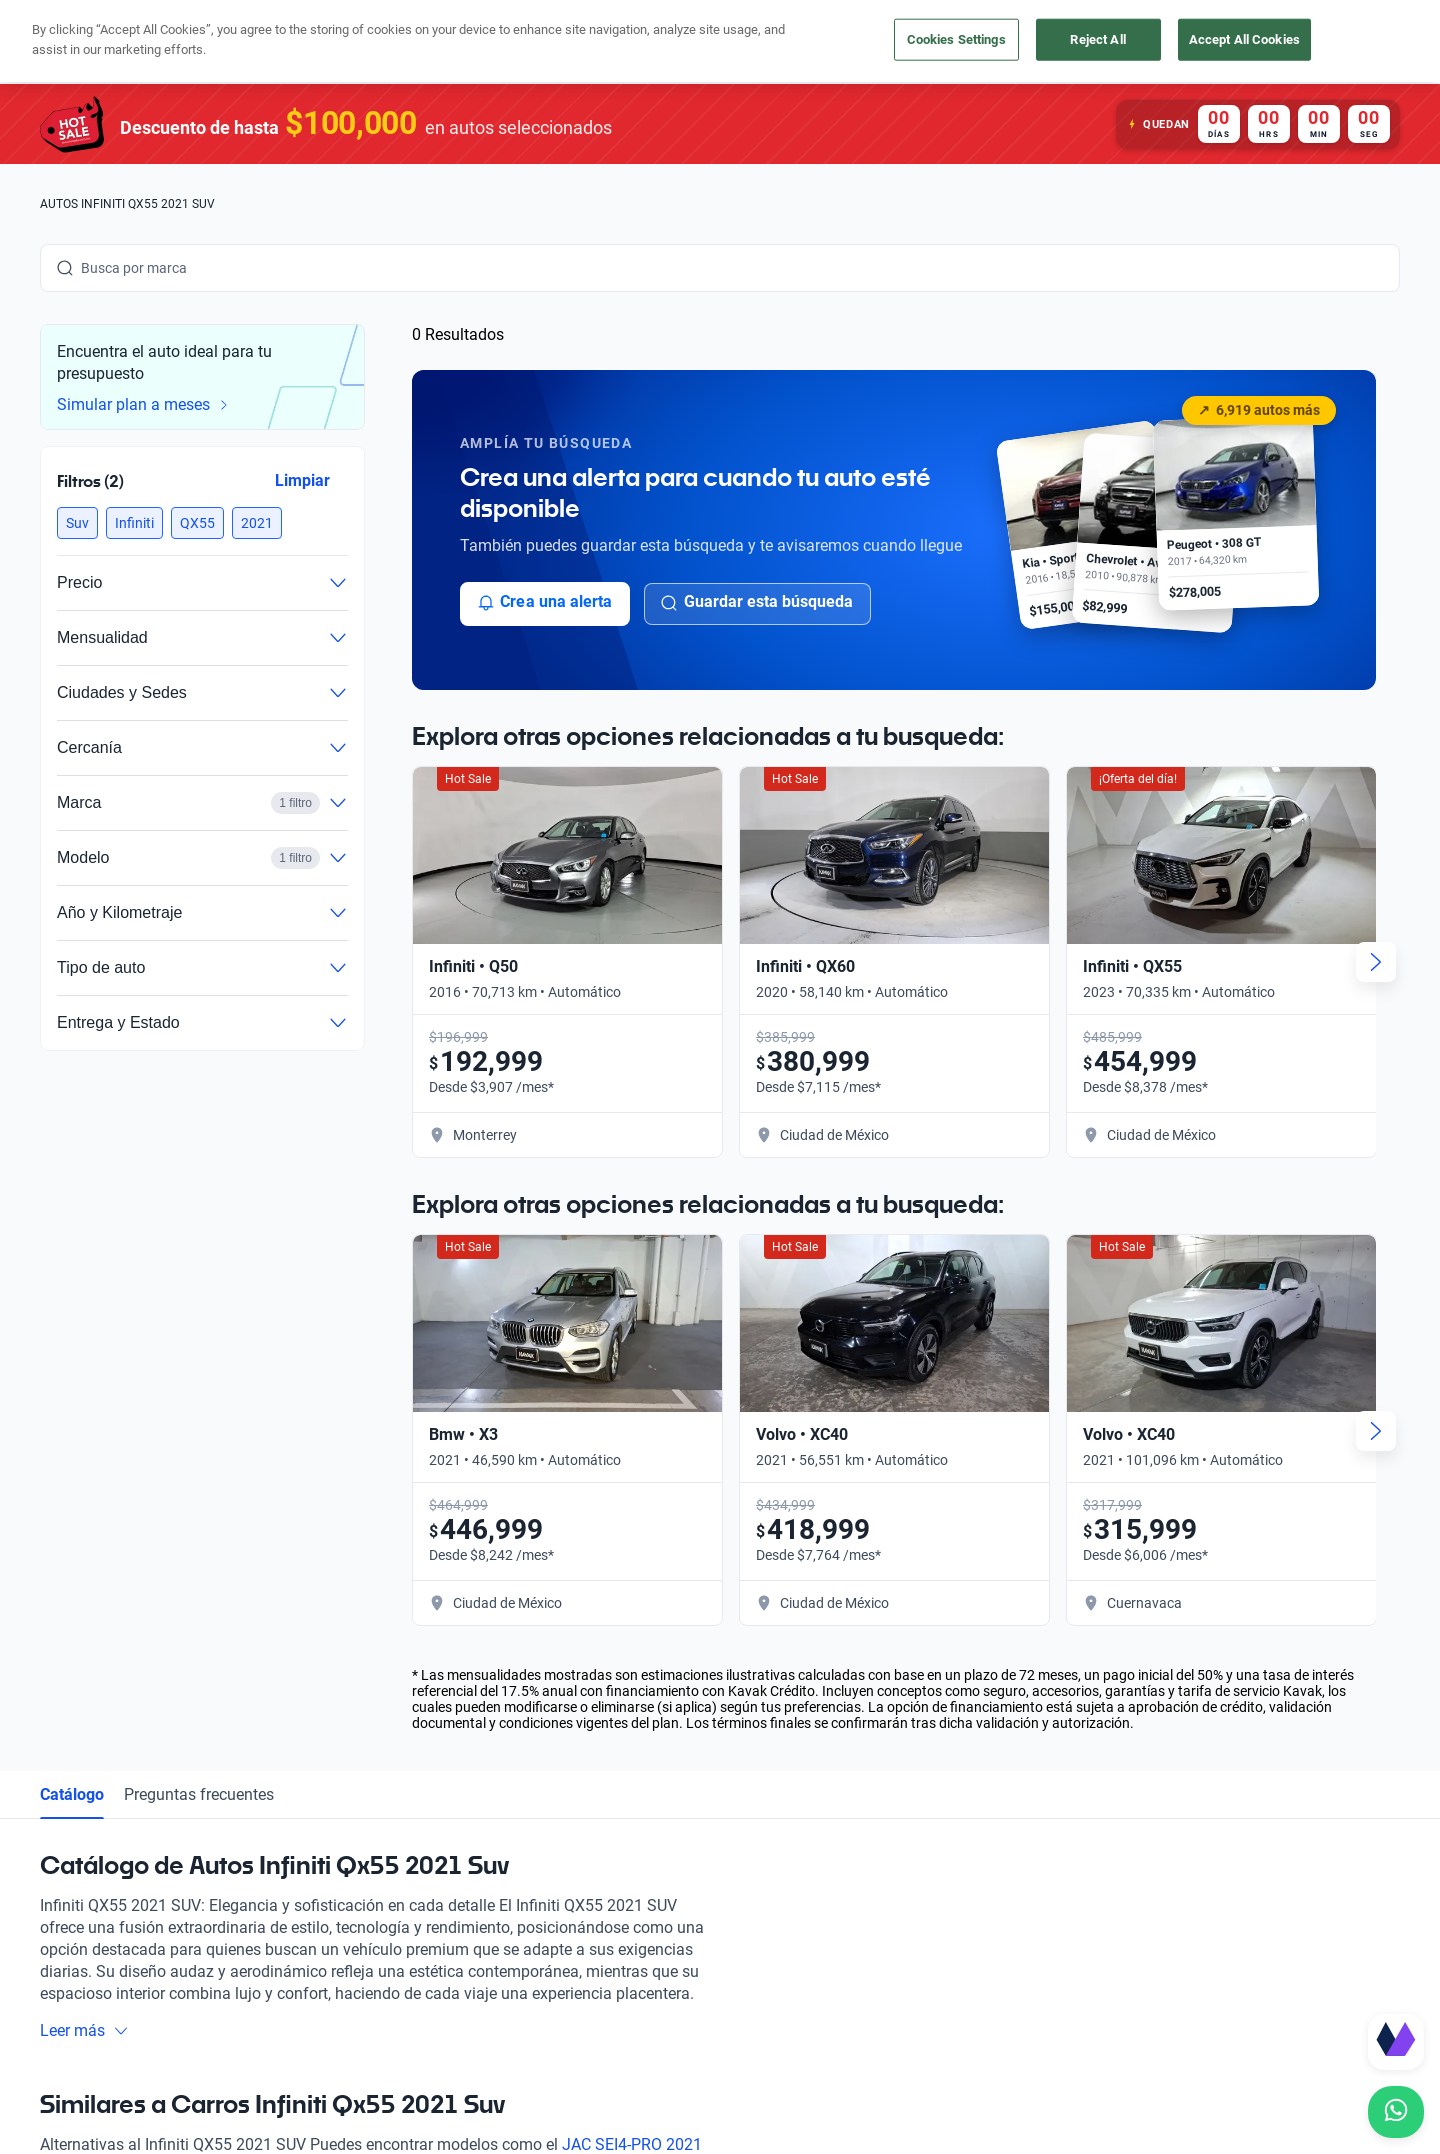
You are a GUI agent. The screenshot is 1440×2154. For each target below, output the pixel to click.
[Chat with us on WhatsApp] (1396, 2112)
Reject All (1097, 39)
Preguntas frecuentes (199, 1794)
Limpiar (302, 480)
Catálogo (72, 1794)
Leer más (84, 2030)
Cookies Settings (956, 39)
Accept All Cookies (1244, 39)
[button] (77, 523)
